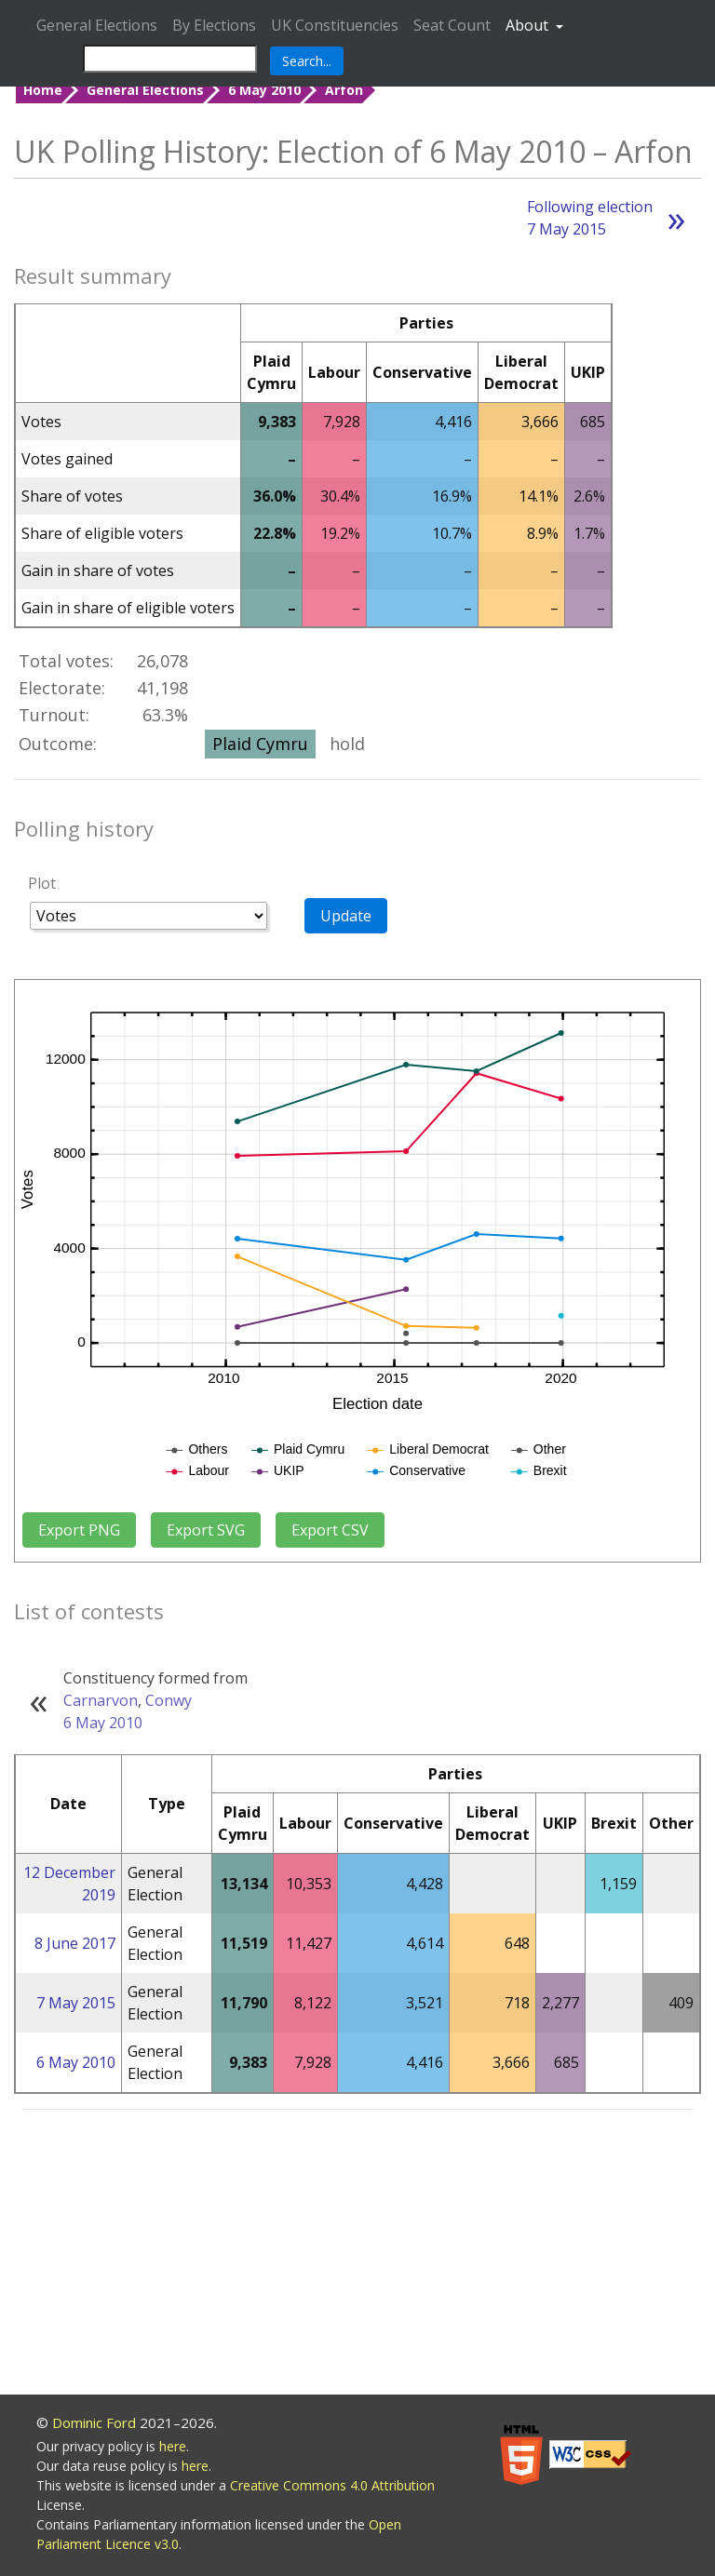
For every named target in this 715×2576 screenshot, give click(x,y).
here (172, 2446)
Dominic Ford (94, 2422)
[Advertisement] (357, 2255)
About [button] (529, 25)
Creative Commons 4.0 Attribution (332, 2485)
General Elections (96, 25)
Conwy (168, 1700)
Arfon (344, 90)
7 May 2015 (75, 2002)
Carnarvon (100, 1700)
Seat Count (452, 25)
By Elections (214, 25)
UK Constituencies (334, 25)
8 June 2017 (74, 1943)
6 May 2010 (264, 90)
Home (42, 90)
